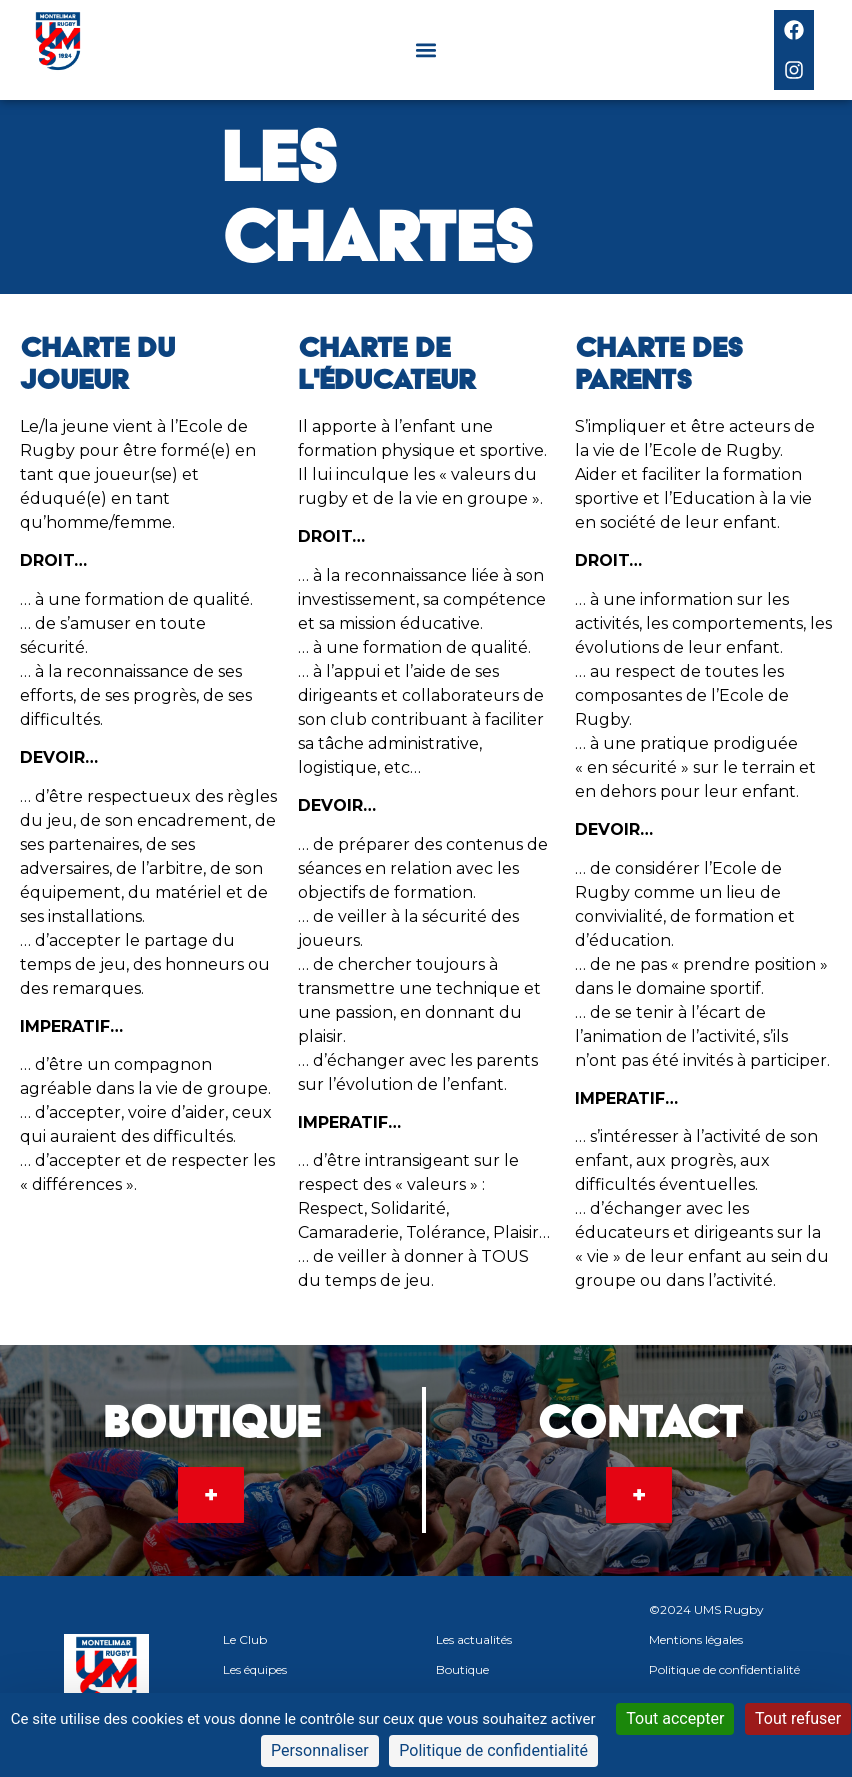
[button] (425, 50)
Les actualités (474, 1639)
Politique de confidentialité (724, 1669)
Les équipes (255, 1669)
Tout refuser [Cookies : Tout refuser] (798, 1718)
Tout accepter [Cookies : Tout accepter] (675, 1718)
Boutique (462, 1669)
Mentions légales (696, 1639)
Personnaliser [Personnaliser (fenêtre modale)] (320, 1750)
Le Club (245, 1639)
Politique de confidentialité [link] (493, 1750)
